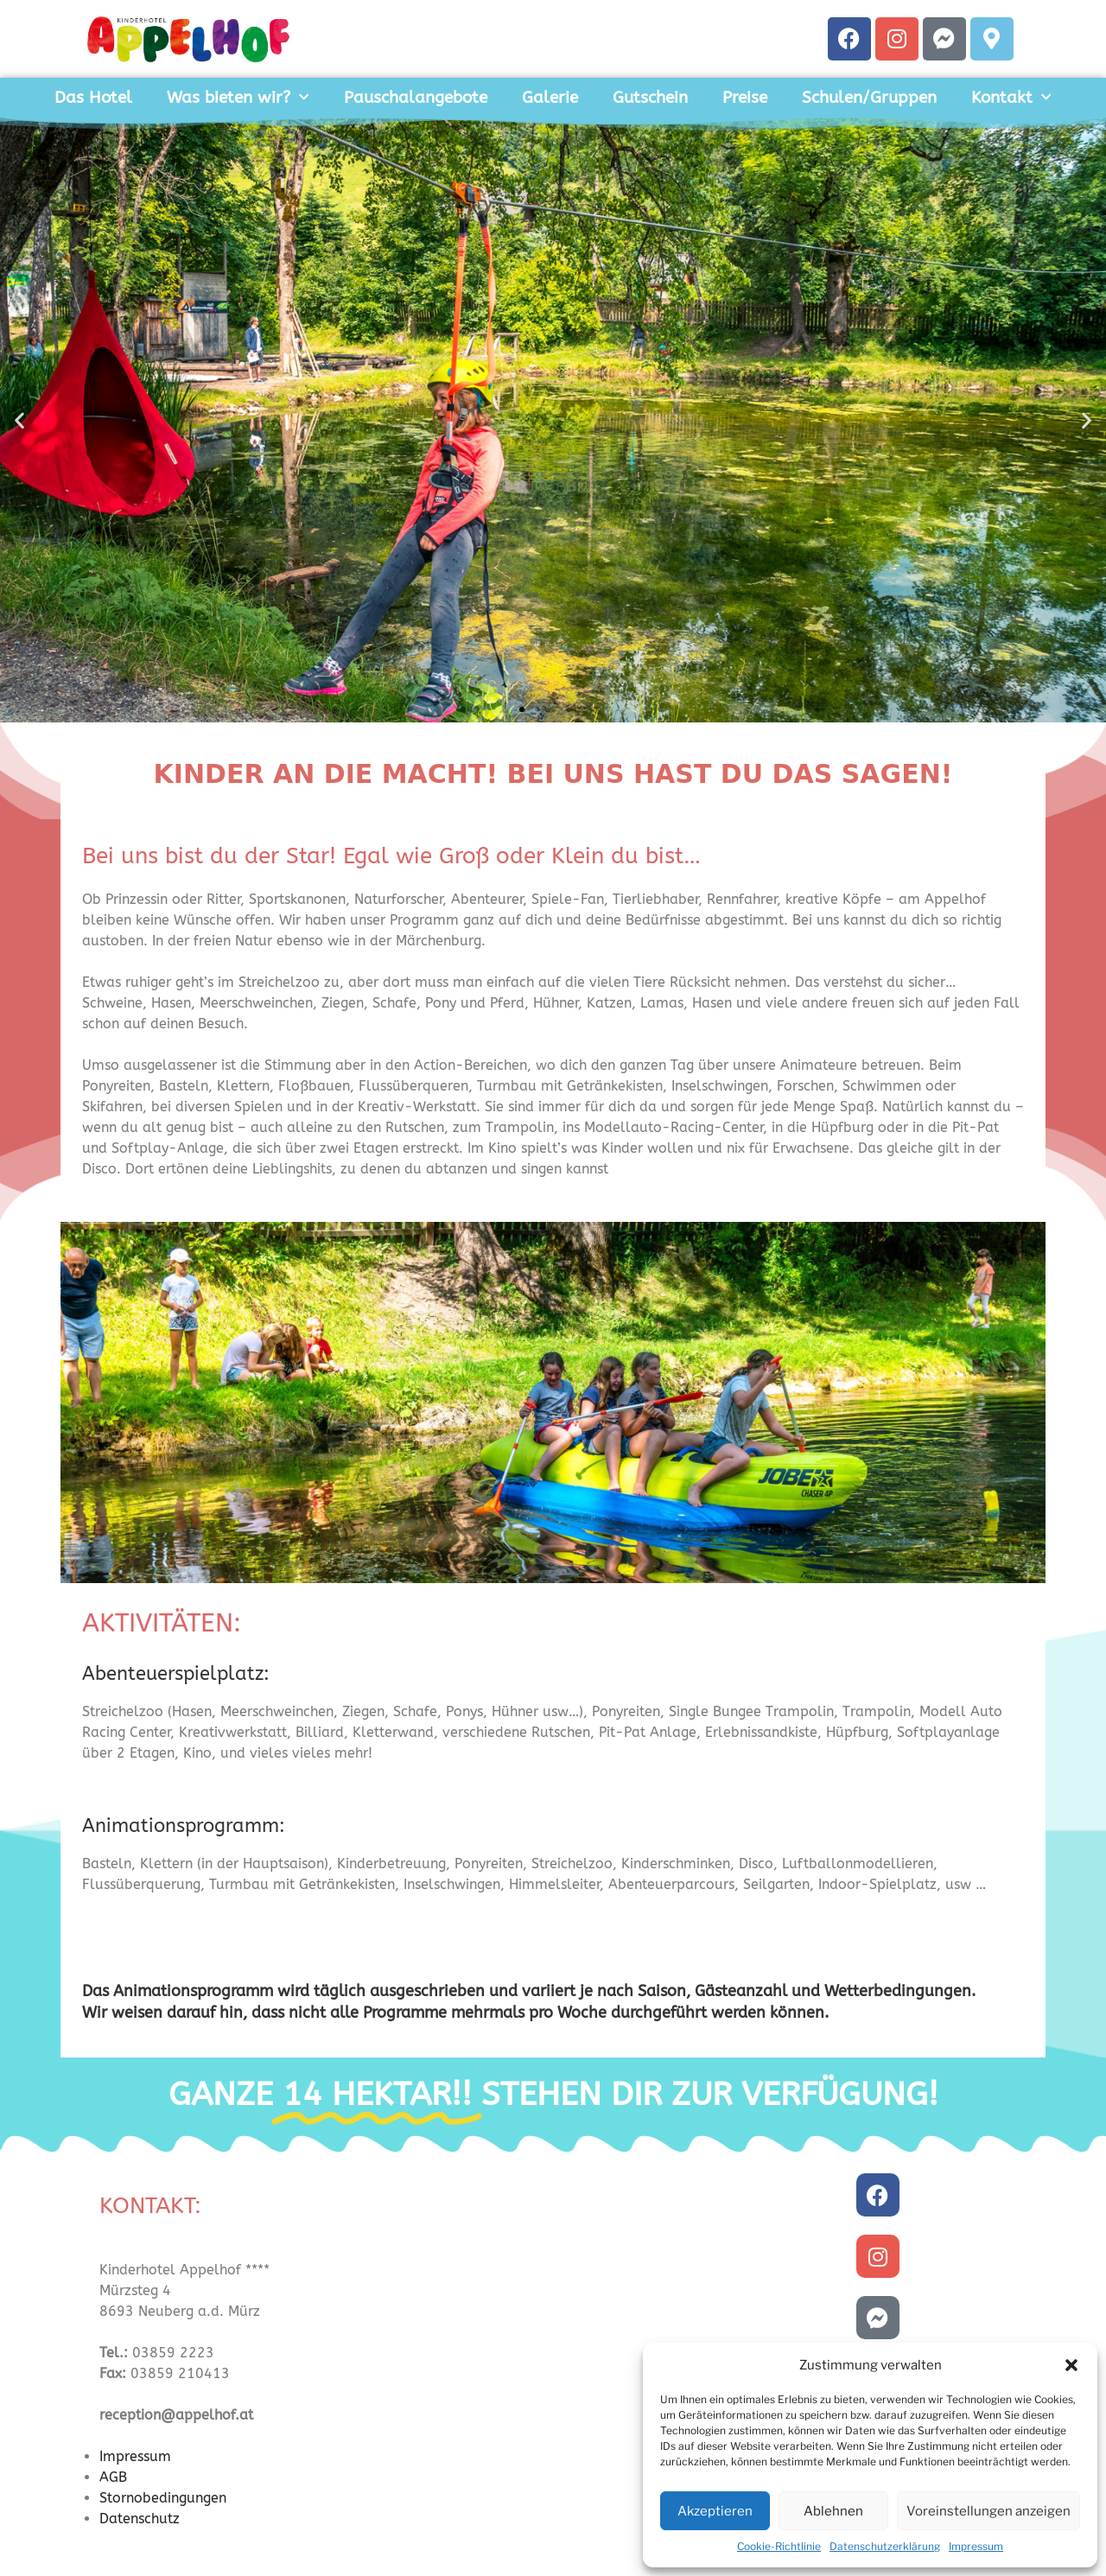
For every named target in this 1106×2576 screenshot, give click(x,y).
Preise (744, 97)
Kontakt (1011, 97)
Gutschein (650, 97)
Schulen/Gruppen (869, 97)
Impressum (976, 2546)
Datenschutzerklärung (885, 2546)
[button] (1071, 2365)
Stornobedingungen (162, 2498)
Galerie (550, 97)
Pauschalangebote (415, 97)
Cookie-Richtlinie (779, 2546)
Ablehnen (833, 2511)
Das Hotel (93, 97)
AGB (113, 2477)
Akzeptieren (715, 2511)
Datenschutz (139, 2518)
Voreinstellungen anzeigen (988, 2511)
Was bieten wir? (238, 97)
